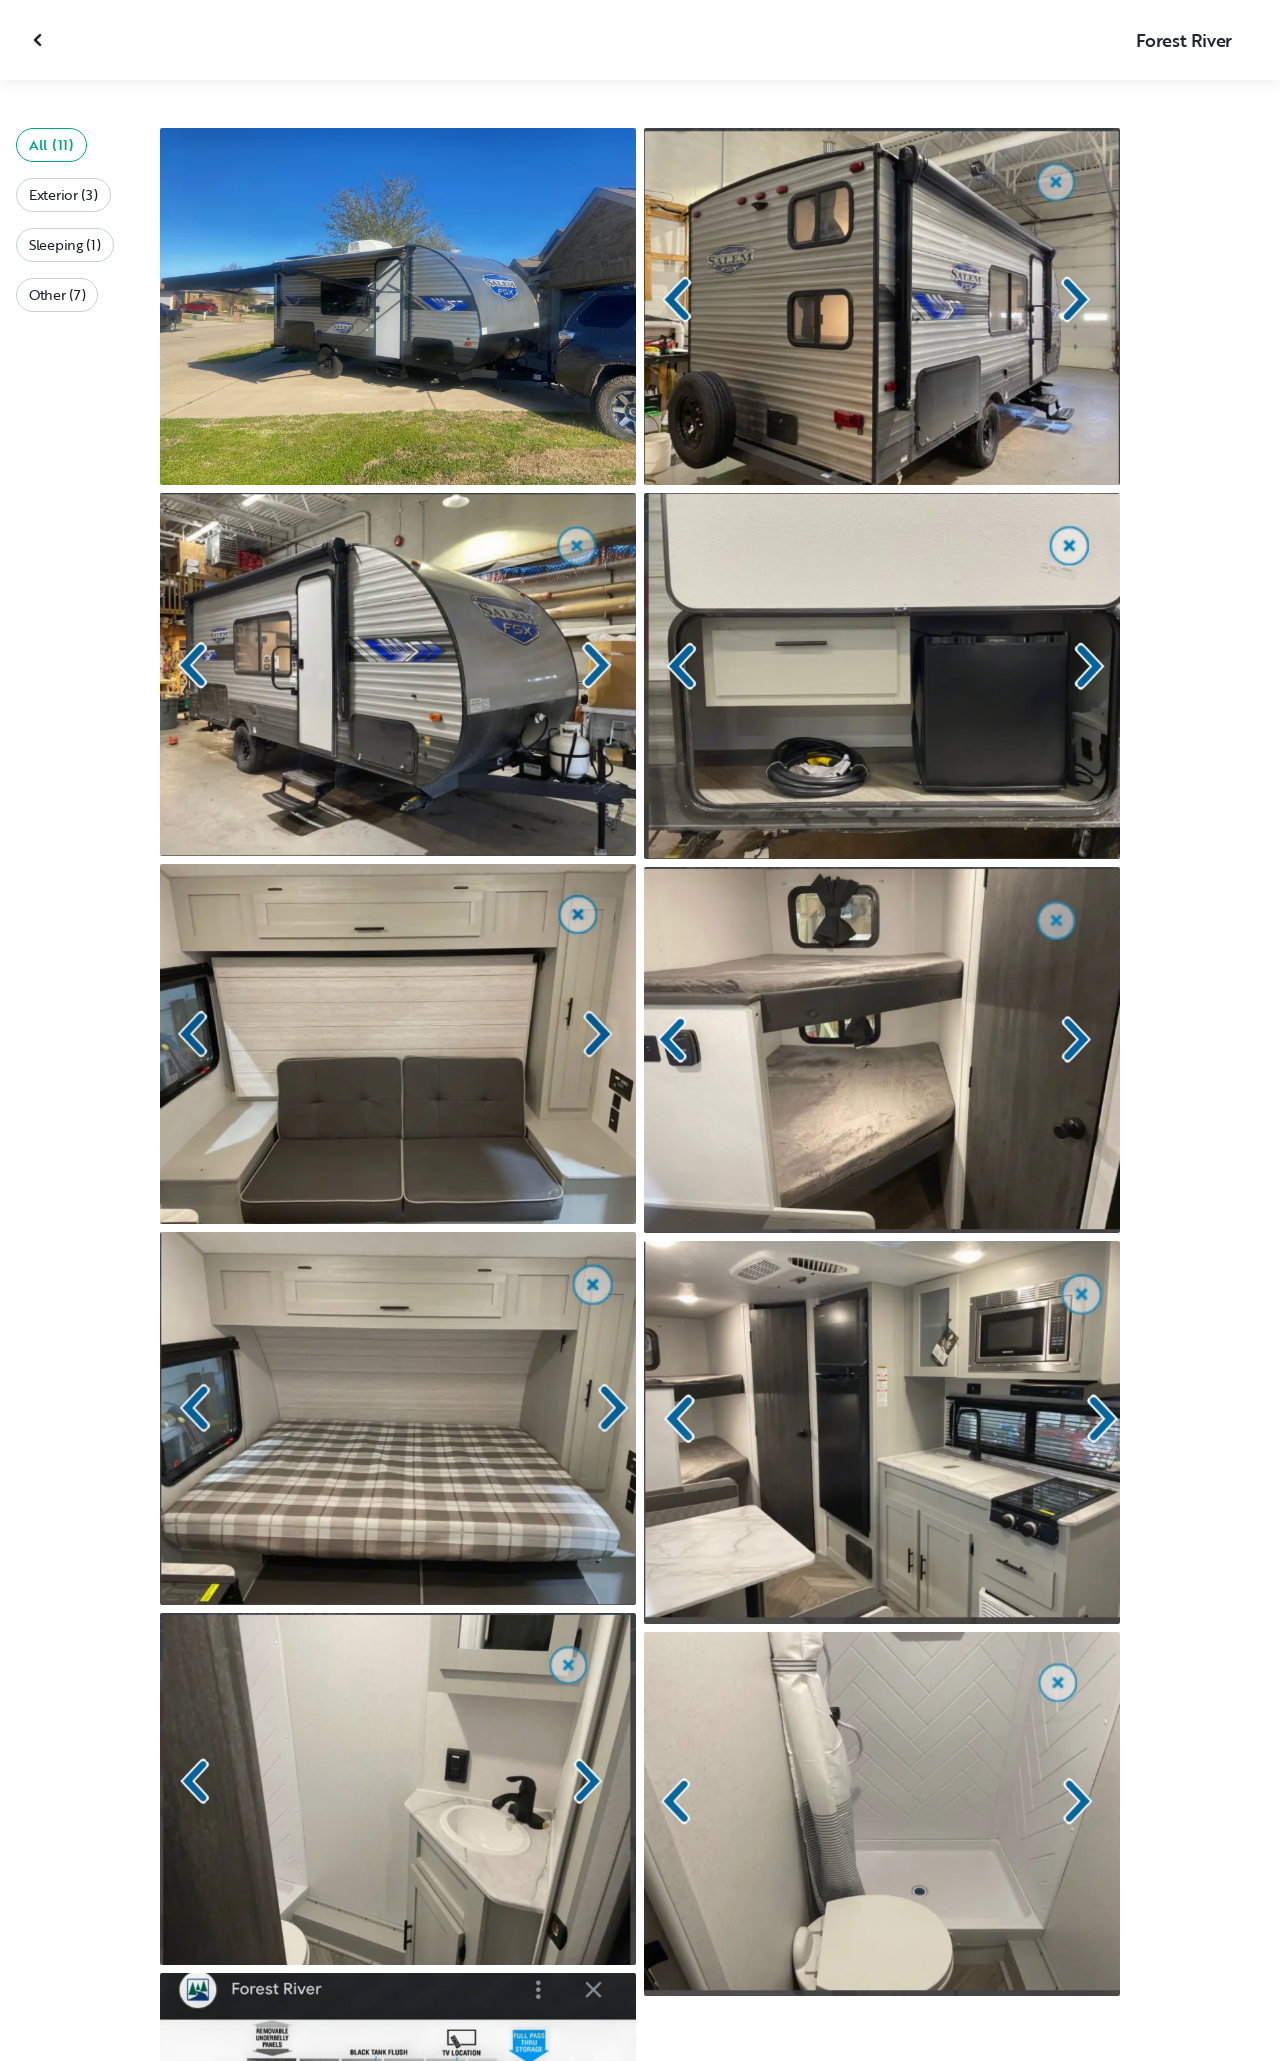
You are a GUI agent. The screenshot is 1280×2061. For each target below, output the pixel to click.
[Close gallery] (40, 40)
